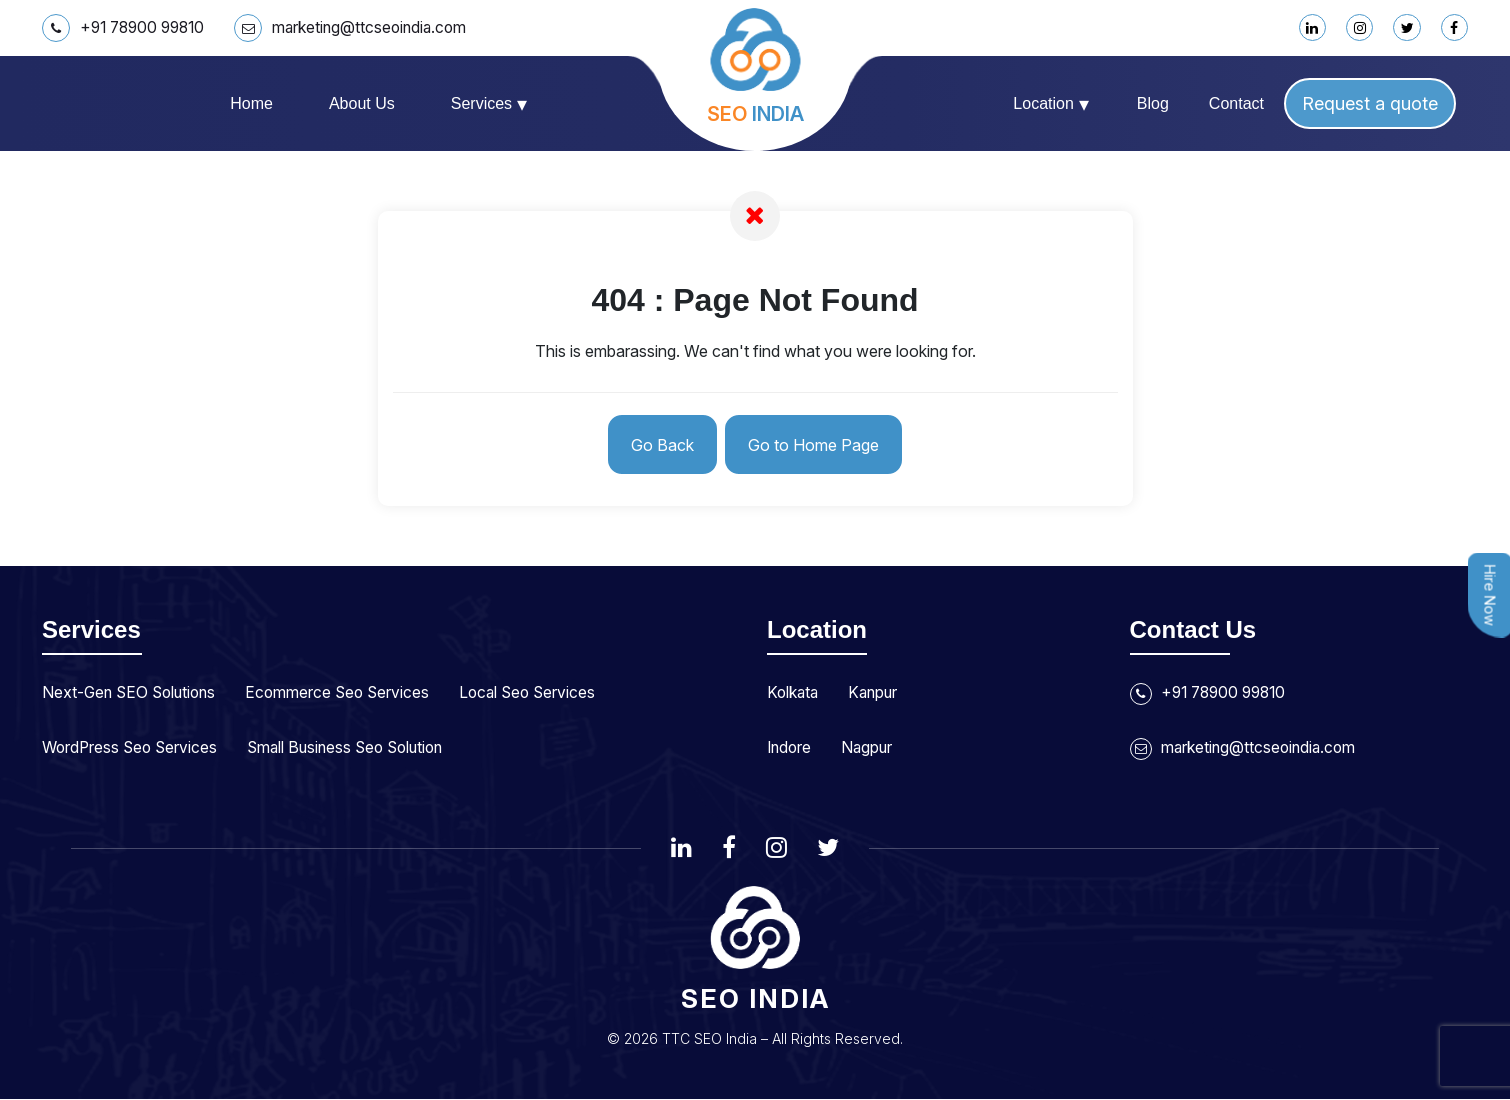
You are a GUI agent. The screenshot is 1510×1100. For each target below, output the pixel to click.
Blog (1153, 103)
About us (362, 103)
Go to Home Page (815, 445)
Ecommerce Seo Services (347, 693)
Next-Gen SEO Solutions (132, 693)
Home (251, 103)
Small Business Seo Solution (356, 747)
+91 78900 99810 (127, 28)
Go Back (660, 445)
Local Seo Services (541, 693)
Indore (790, 747)
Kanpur (877, 693)
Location (1051, 104)
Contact (1236, 103)
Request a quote (1370, 103)
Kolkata (794, 693)
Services (489, 104)
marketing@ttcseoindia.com (362, 28)
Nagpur (870, 747)
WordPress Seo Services (132, 747)
